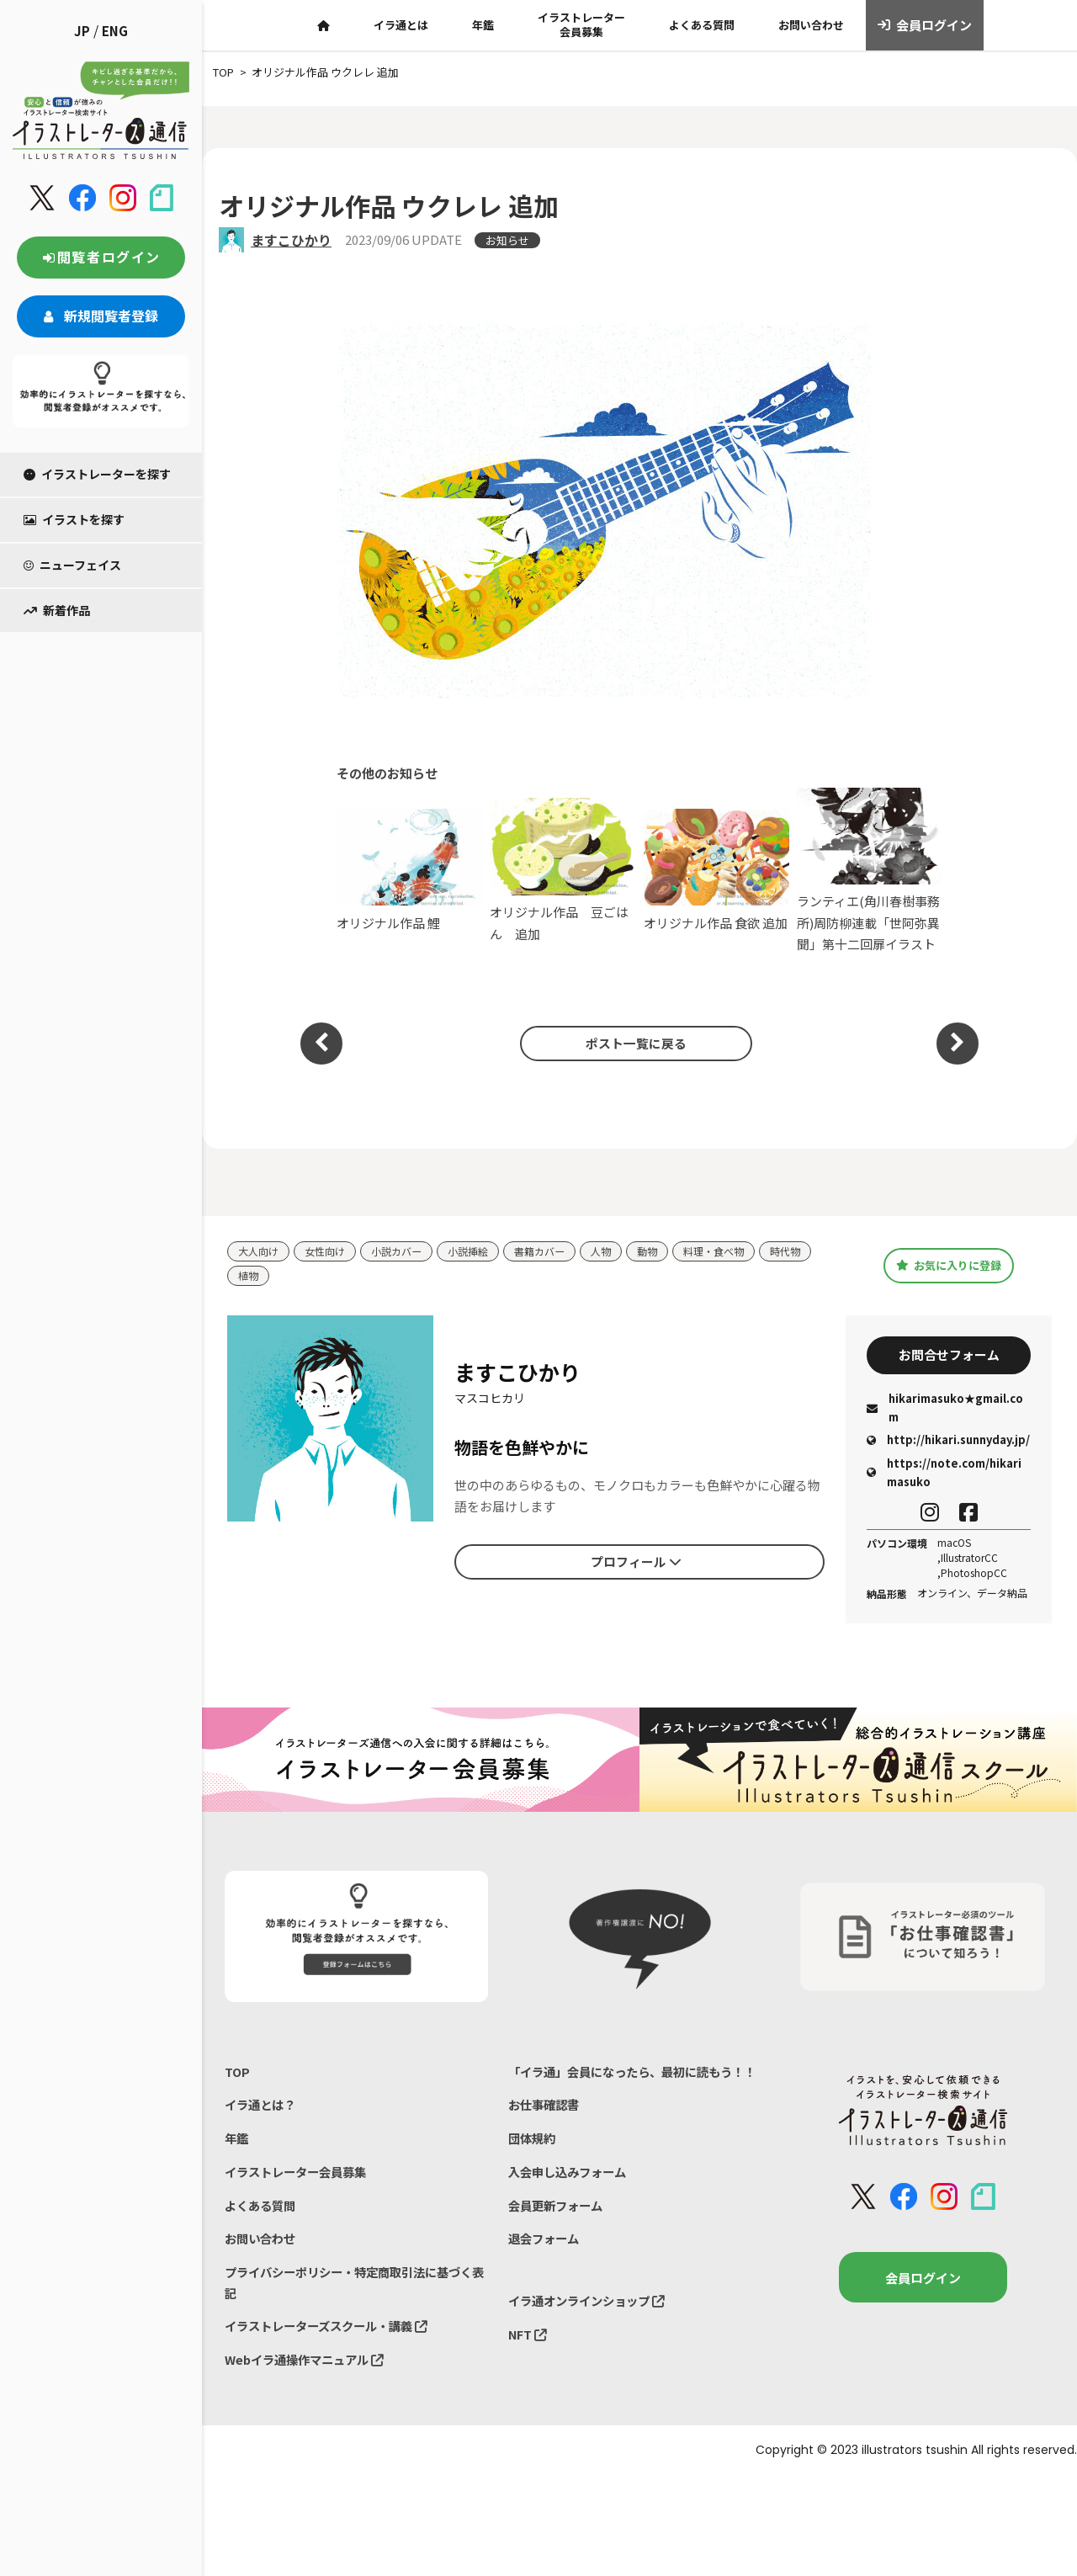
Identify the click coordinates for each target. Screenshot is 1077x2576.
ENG (115, 31)
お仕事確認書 (546, 2134)
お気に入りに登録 (948, 1265)
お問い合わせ (811, 25)
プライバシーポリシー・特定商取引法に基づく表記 (351, 2298)
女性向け (330, 1252)
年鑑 (483, 25)
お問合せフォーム (949, 1358)
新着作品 (57, 610)
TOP (238, 2077)
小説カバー (405, 1252)
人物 (620, 1252)
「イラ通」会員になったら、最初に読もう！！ (621, 2088)
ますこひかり (291, 240)
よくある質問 (702, 25)
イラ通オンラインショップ (591, 2336)
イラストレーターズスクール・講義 (333, 2343)
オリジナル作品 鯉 (409, 870)
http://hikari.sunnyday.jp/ (948, 1445)
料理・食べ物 (738, 1252)
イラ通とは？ (262, 2112)
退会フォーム (546, 2273)
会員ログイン (925, 25)
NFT (528, 2372)
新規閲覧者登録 (101, 315)
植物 (249, 1277)
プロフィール (636, 1564)
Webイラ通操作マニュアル (309, 2378)
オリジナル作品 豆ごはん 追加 (562, 870)
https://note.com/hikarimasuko (944, 1477)
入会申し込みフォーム (571, 2203)
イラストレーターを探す (97, 473)
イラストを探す (74, 519)
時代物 (813, 1252)
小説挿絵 (480, 1252)
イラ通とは (401, 25)
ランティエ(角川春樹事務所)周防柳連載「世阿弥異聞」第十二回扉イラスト (869, 870)
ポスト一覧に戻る (631, 1043)
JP (82, 31)
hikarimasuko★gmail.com (945, 1412)
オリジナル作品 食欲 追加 (716, 870)
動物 (668, 1252)
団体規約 (533, 2168)
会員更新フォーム (558, 2238)
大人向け (260, 1252)
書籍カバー (555, 1252)
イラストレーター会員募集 (581, 24)
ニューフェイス (72, 564)
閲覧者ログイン (101, 257)
